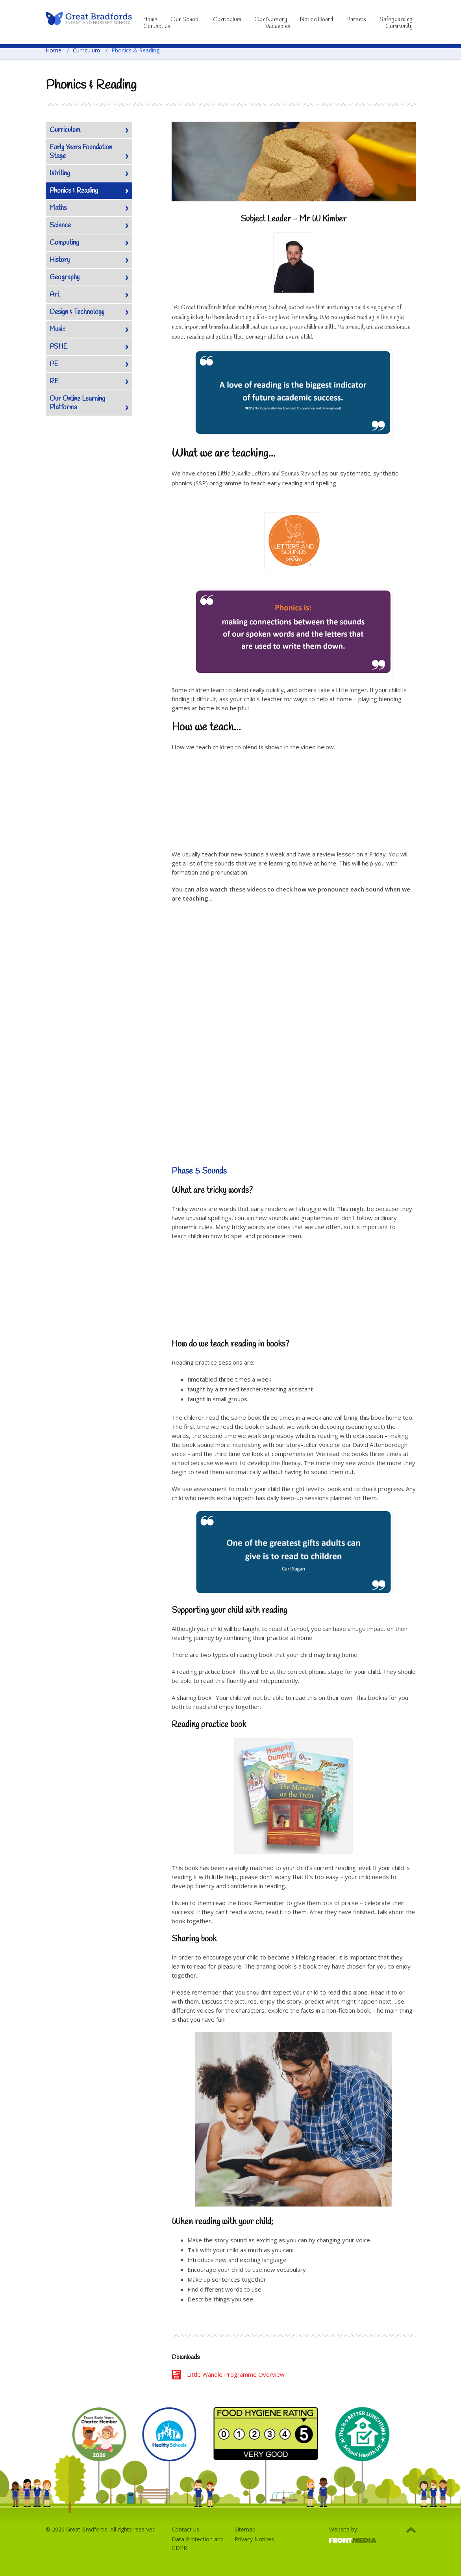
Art (54, 294)
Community (399, 26)
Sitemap (245, 2529)
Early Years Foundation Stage (81, 152)
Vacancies (278, 26)
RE (54, 381)
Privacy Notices (254, 2539)
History (60, 260)
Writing (60, 173)
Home (53, 50)
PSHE (58, 346)
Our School (185, 20)
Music (57, 329)
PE (54, 364)
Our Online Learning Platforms (77, 403)
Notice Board (316, 20)
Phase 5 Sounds (199, 1171)
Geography (65, 277)
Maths (58, 208)
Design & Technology (77, 312)
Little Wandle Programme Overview (236, 2374)
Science (60, 225)
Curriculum (227, 20)
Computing (64, 242)
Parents (356, 20)
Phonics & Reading (74, 190)
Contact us (156, 26)
